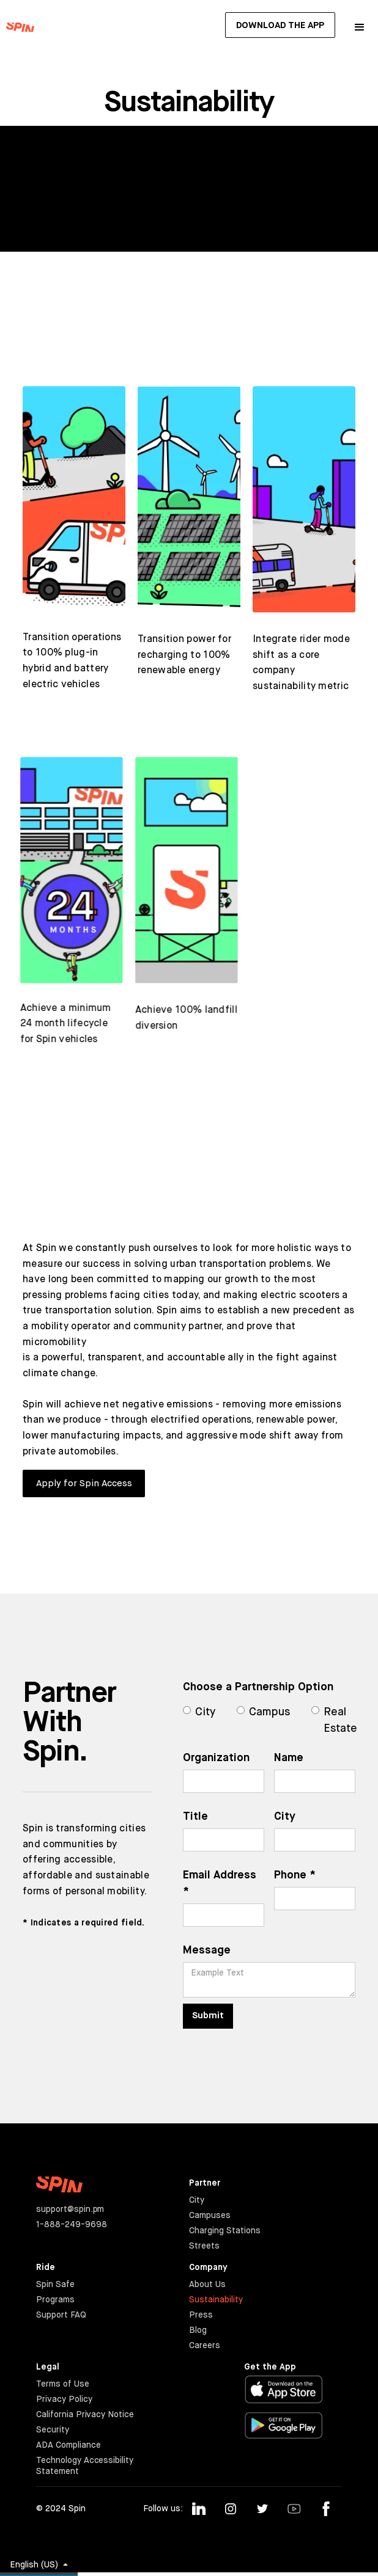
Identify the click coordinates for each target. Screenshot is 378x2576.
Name (288, 1758)
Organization (215, 1758)
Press (201, 2315)
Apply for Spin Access (84, 1483)
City (284, 1816)
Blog (198, 2330)
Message (206, 1950)
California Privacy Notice (85, 2414)
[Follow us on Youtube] (294, 2509)
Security (52, 2430)
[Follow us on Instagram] (230, 2509)
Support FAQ (61, 2315)
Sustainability (216, 2300)
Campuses (210, 2215)
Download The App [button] (280, 25)
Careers (204, 2345)
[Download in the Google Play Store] (284, 2425)
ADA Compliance (68, 2445)
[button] (359, 27)
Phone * (294, 1875)
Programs (55, 2300)
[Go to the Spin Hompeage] (17, 27)
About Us (207, 2284)
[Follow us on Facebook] (326, 2509)
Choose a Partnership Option (257, 1687)
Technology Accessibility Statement (85, 2466)
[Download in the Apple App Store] (284, 2389)
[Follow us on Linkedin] (199, 2509)
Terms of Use (62, 2384)
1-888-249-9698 (71, 2224)
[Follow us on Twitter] (262, 2509)
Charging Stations (225, 2231)
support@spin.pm (70, 2209)
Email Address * (219, 1883)
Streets (204, 2246)
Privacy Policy (64, 2399)
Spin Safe (55, 2284)
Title (194, 1816)
